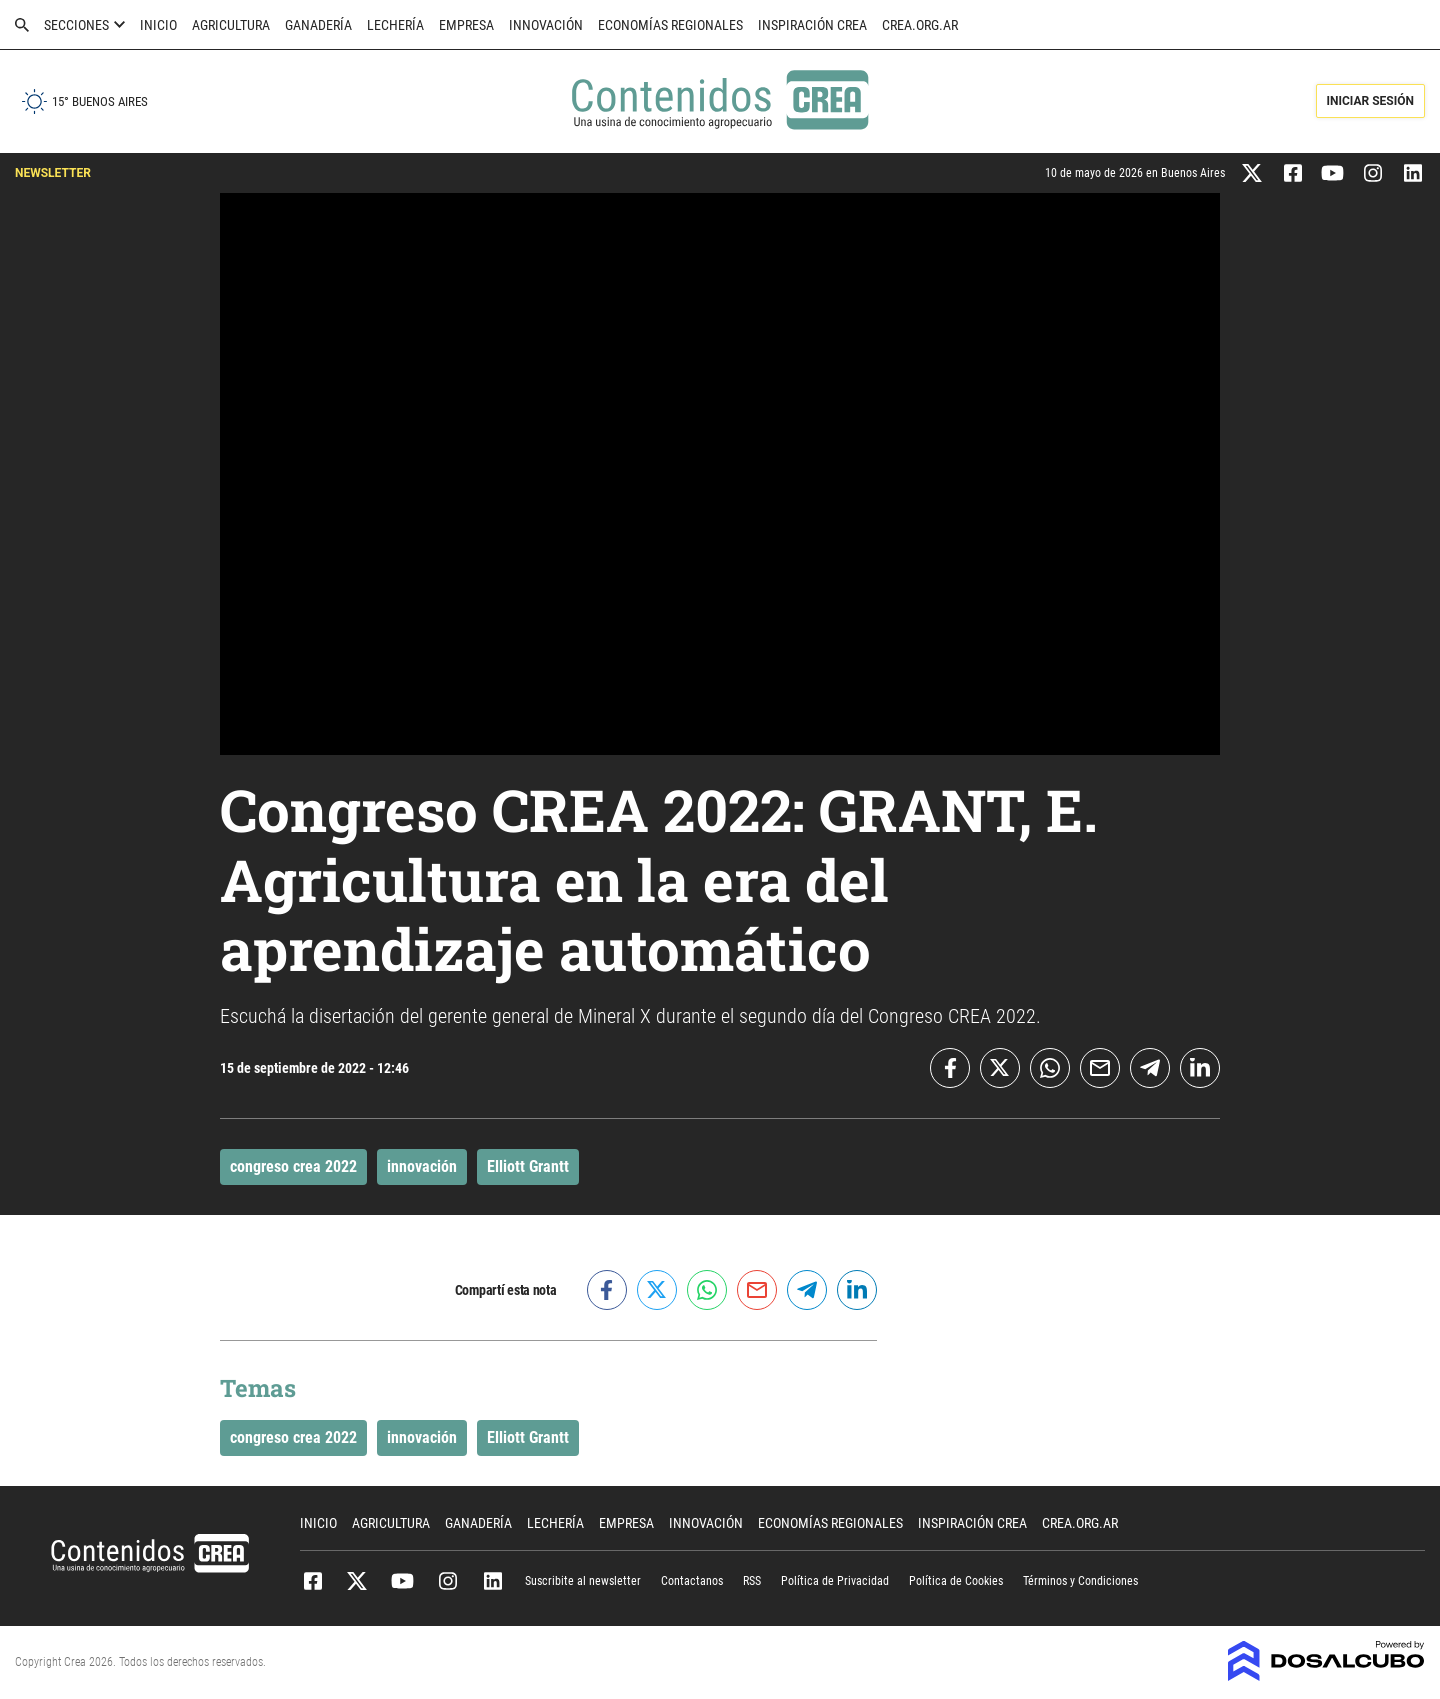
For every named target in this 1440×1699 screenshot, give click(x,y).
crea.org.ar (920, 25)
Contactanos (692, 1581)
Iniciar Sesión (1370, 101)
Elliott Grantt (528, 1166)
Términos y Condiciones (1080, 1581)
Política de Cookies (956, 1581)
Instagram (447, 1581)
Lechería (395, 25)
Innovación (546, 25)
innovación (422, 1166)
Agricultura (231, 25)
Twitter (357, 1581)
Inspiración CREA (812, 25)
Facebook (312, 1581)
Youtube (402, 1581)
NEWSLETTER (53, 173)
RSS (752, 1581)
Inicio (158, 25)
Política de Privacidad (835, 1581)
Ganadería (318, 25)
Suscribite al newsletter (583, 1581)
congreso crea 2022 (293, 1166)
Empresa (466, 25)
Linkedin (492, 1581)
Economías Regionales (670, 25)
